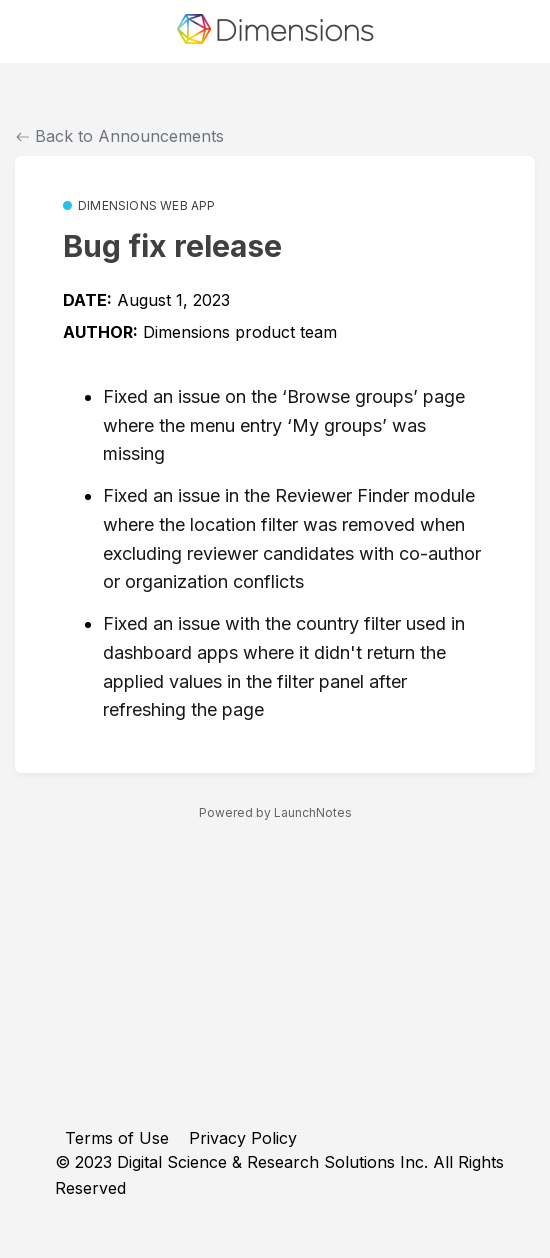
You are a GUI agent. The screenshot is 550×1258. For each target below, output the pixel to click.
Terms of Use (117, 1138)
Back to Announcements (120, 136)
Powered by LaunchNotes (275, 812)
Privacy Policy (243, 1138)
